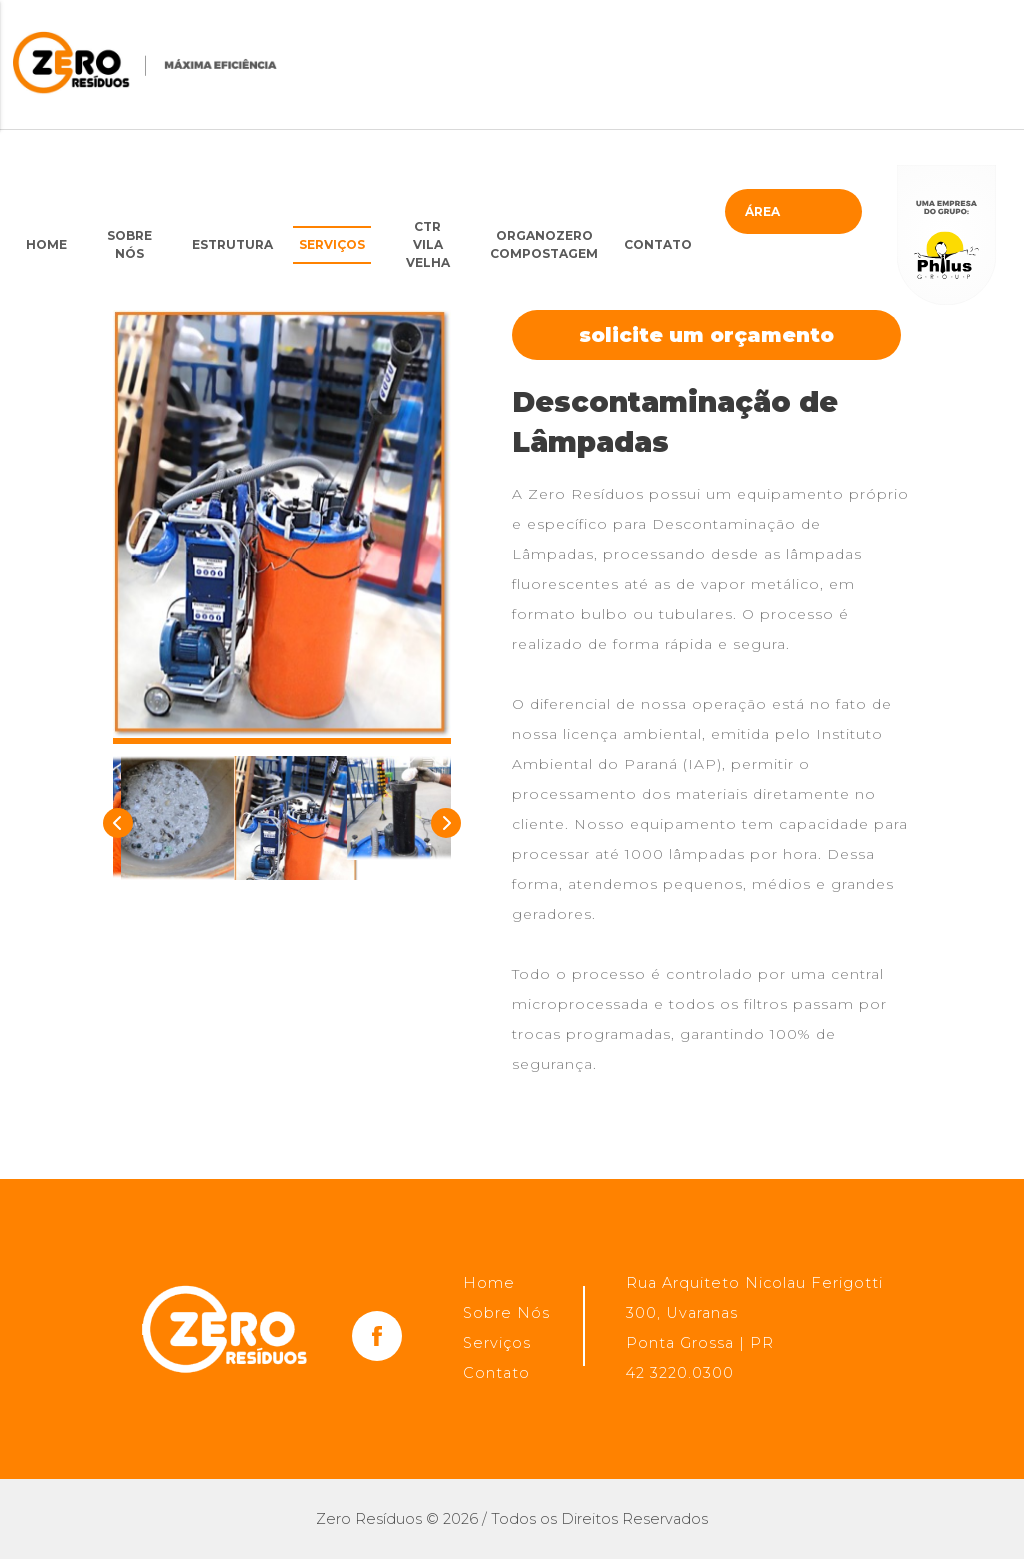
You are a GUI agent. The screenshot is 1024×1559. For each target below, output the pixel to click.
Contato (658, 244)
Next (441, 818)
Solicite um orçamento (706, 335)
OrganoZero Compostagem (544, 244)
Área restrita (777, 219)
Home (46, 244)
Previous (113, 818)
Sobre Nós (129, 244)
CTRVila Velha (428, 244)
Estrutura (232, 244)
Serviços (332, 244)
